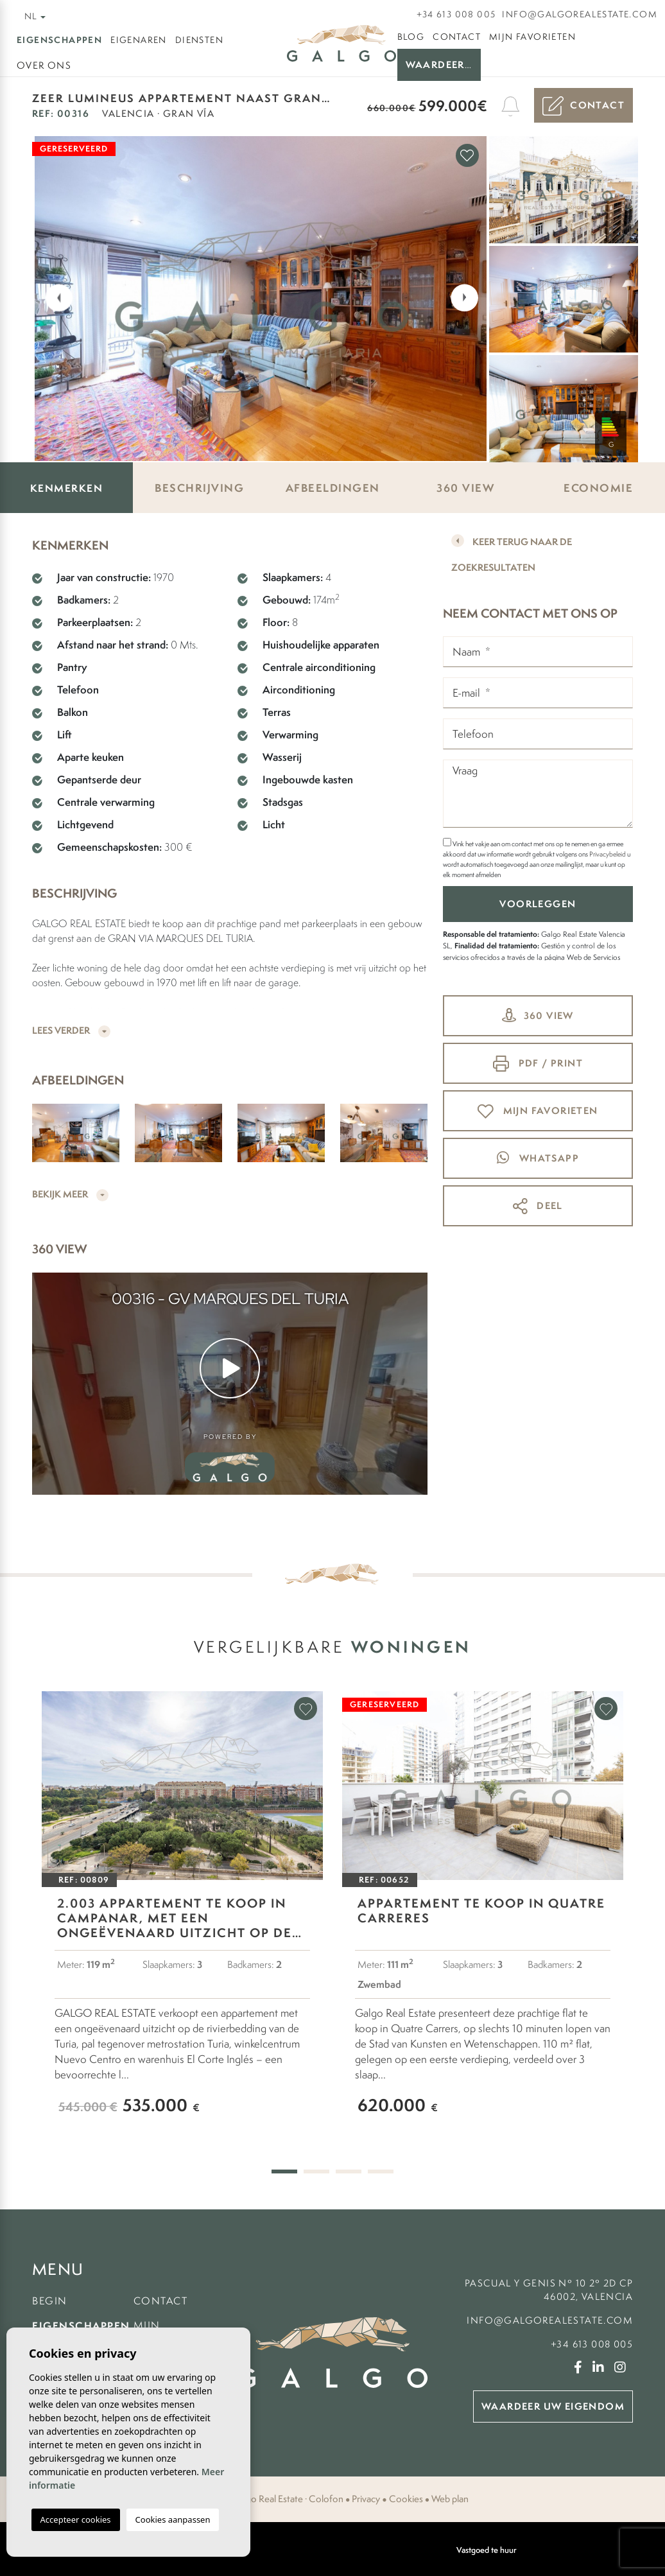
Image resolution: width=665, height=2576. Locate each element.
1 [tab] (284, 2171)
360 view (538, 1015)
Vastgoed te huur (486, 2550)
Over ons (44, 65)
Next (467, 297)
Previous (51, 297)
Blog (411, 36)
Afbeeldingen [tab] (333, 487)
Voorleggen (537, 903)
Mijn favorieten (532, 36)
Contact (457, 36)
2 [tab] (316, 2171)
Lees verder (71, 1031)
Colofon (326, 2499)
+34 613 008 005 (456, 14)
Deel (538, 1206)
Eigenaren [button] (138, 40)
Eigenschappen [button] (59, 39)
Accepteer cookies (75, 2519)
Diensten (199, 40)
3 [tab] (348, 2171)
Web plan (450, 2499)
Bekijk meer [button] (70, 1194)
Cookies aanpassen (173, 2519)
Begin (49, 2301)
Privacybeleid (608, 853)
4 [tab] (380, 2171)
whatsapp (538, 1158)
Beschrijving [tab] (199, 487)
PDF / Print (538, 1064)
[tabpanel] (182, 1915)
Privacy (366, 2499)
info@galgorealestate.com (579, 14)
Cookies (406, 2499)
